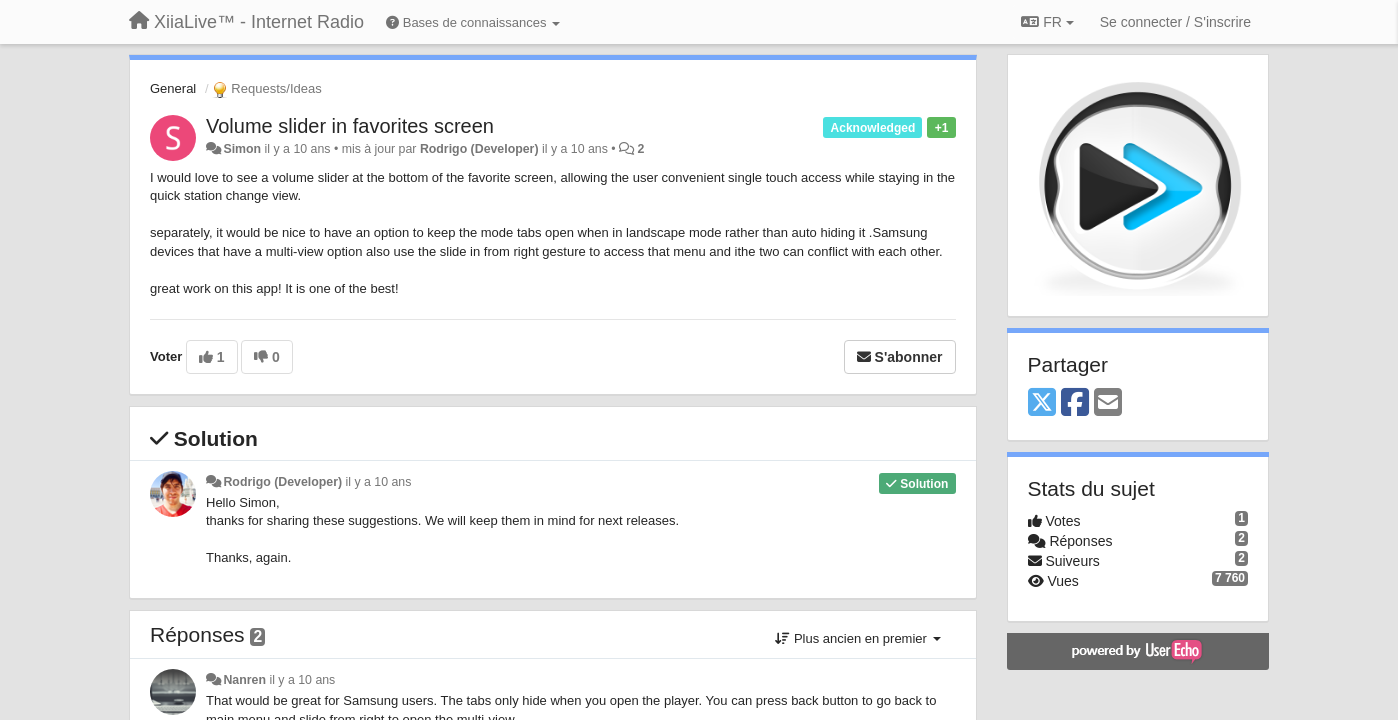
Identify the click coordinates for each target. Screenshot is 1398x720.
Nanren (244, 680)
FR (1047, 22)
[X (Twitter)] (1042, 403)
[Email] (1108, 403)
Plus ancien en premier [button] (857, 638)
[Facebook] (1075, 403)
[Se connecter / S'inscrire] (1175, 22)
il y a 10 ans (379, 482)
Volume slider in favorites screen (350, 126)
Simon (242, 149)
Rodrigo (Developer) (479, 149)
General (173, 88)
